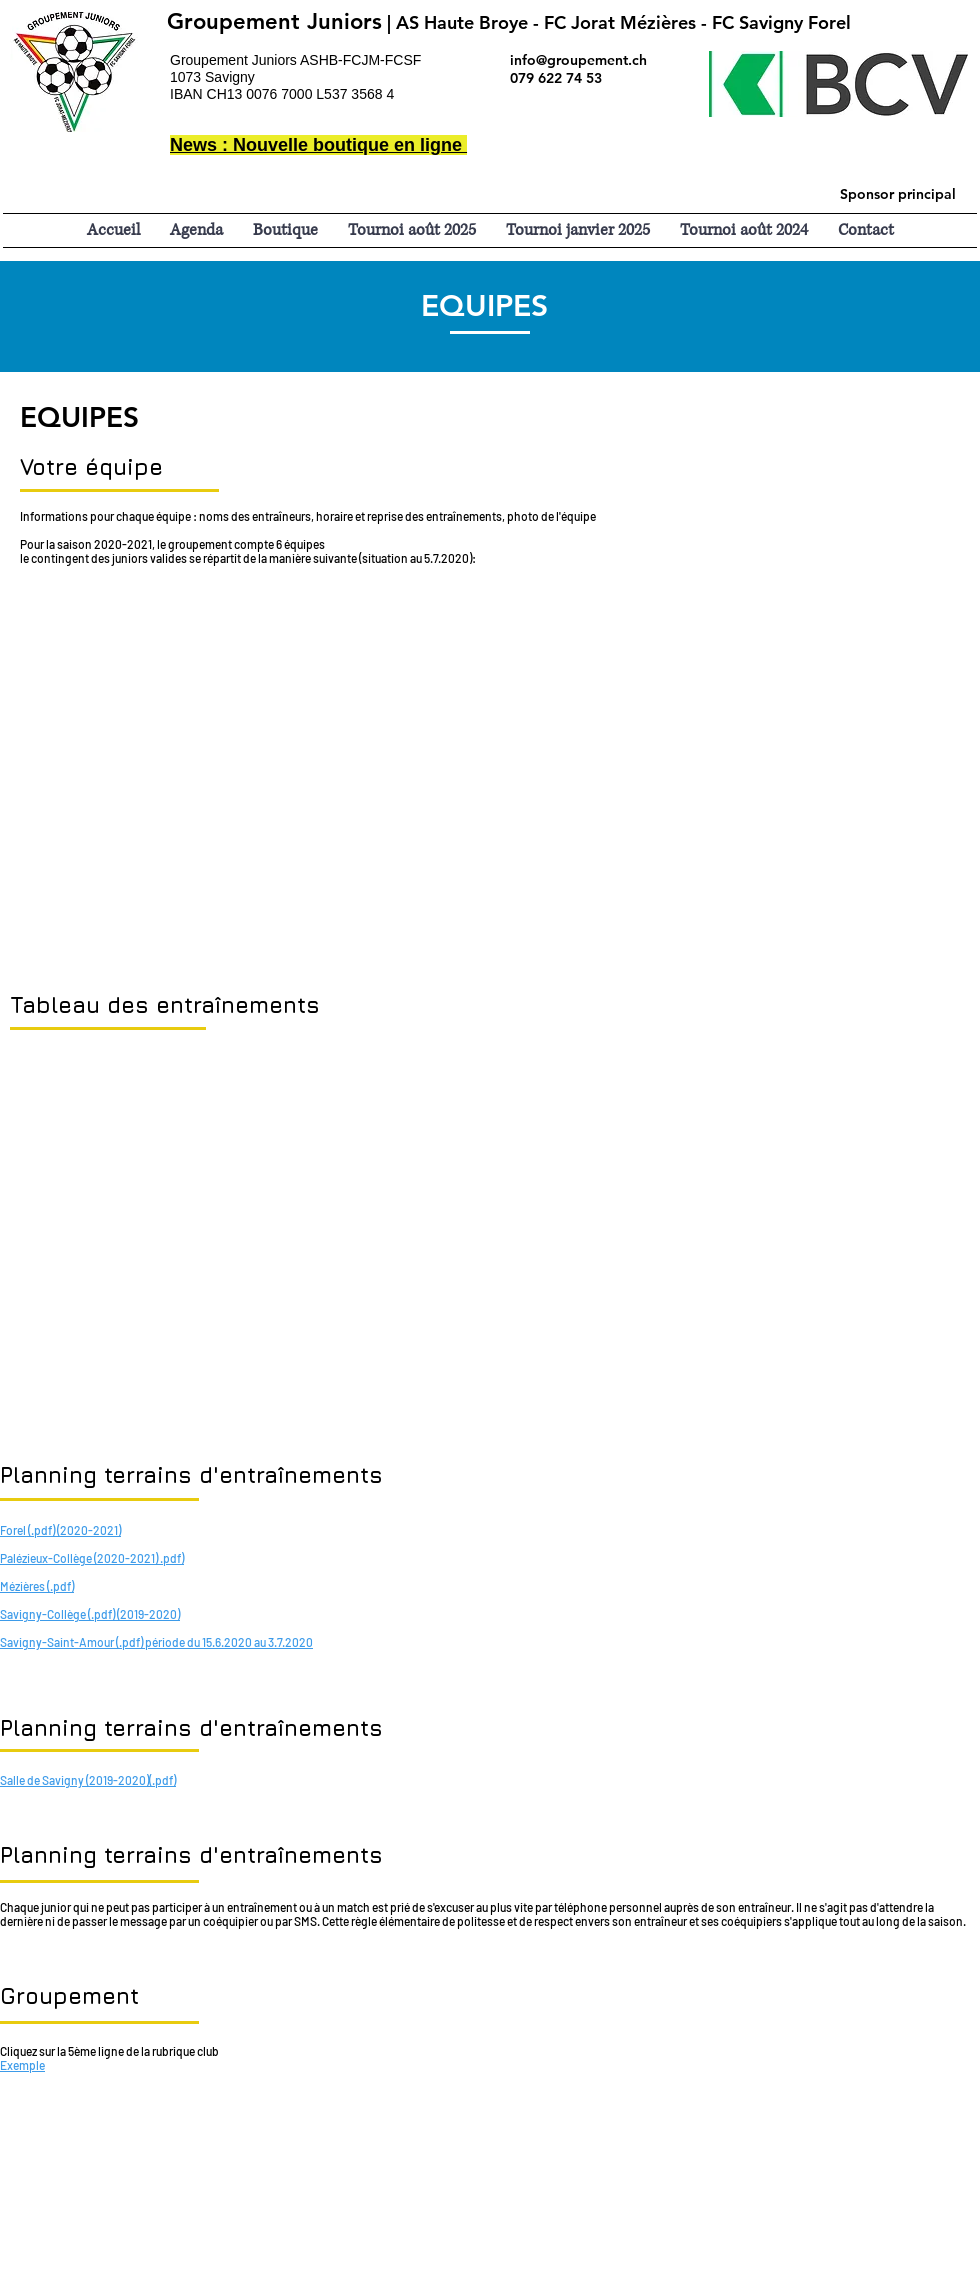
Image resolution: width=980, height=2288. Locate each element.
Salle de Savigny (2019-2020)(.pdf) (88, 1780)
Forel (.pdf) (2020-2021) (60, 1530)
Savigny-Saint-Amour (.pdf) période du (101, 1642)
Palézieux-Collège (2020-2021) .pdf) (92, 1558)
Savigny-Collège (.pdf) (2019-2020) (90, 1614)
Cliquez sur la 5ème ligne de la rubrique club (109, 2051)
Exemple (22, 2065)
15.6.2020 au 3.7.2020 (257, 1642)
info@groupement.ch (578, 60)
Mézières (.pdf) (37, 1586)
